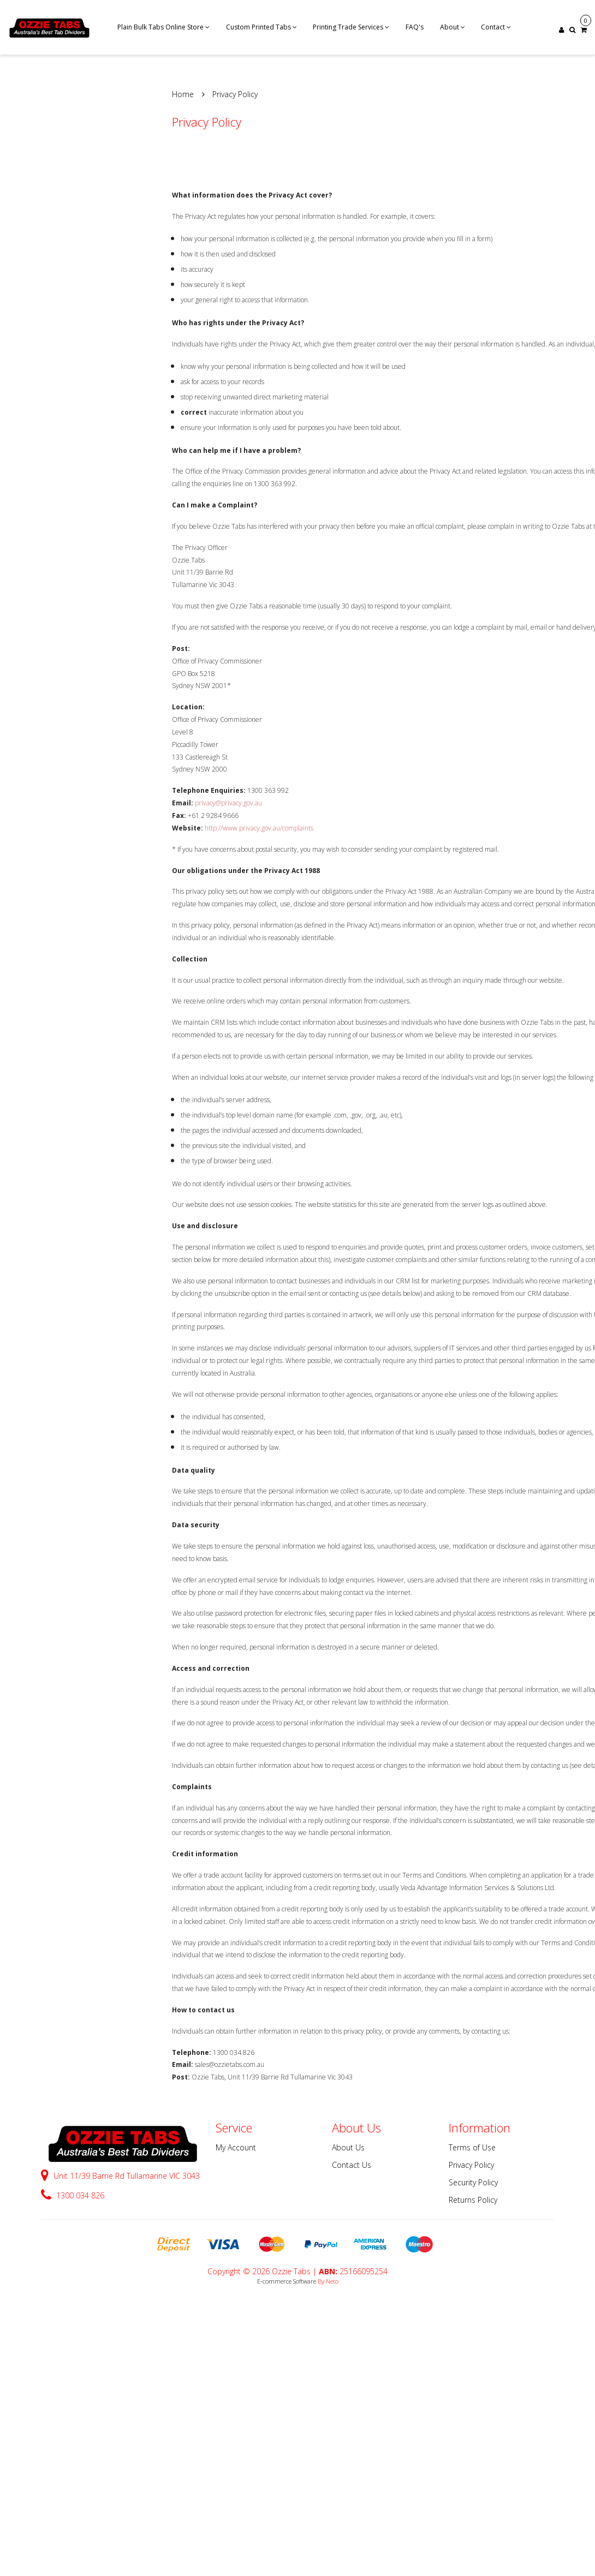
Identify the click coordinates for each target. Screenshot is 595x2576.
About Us (348, 2147)
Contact (496, 27)
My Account (236, 2147)
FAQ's (415, 27)
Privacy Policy (471, 2165)
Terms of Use (472, 2147)
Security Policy (473, 2182)
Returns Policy (473, 2200)
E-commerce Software (286, 2281)
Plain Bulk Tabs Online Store (163, 27)
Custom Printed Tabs (261, 27)
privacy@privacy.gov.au (228, 803)
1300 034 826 (72, 2195)
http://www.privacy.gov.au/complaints (259, 828)
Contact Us (351, 2165)
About (452, 27)
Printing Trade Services (351, 27)
